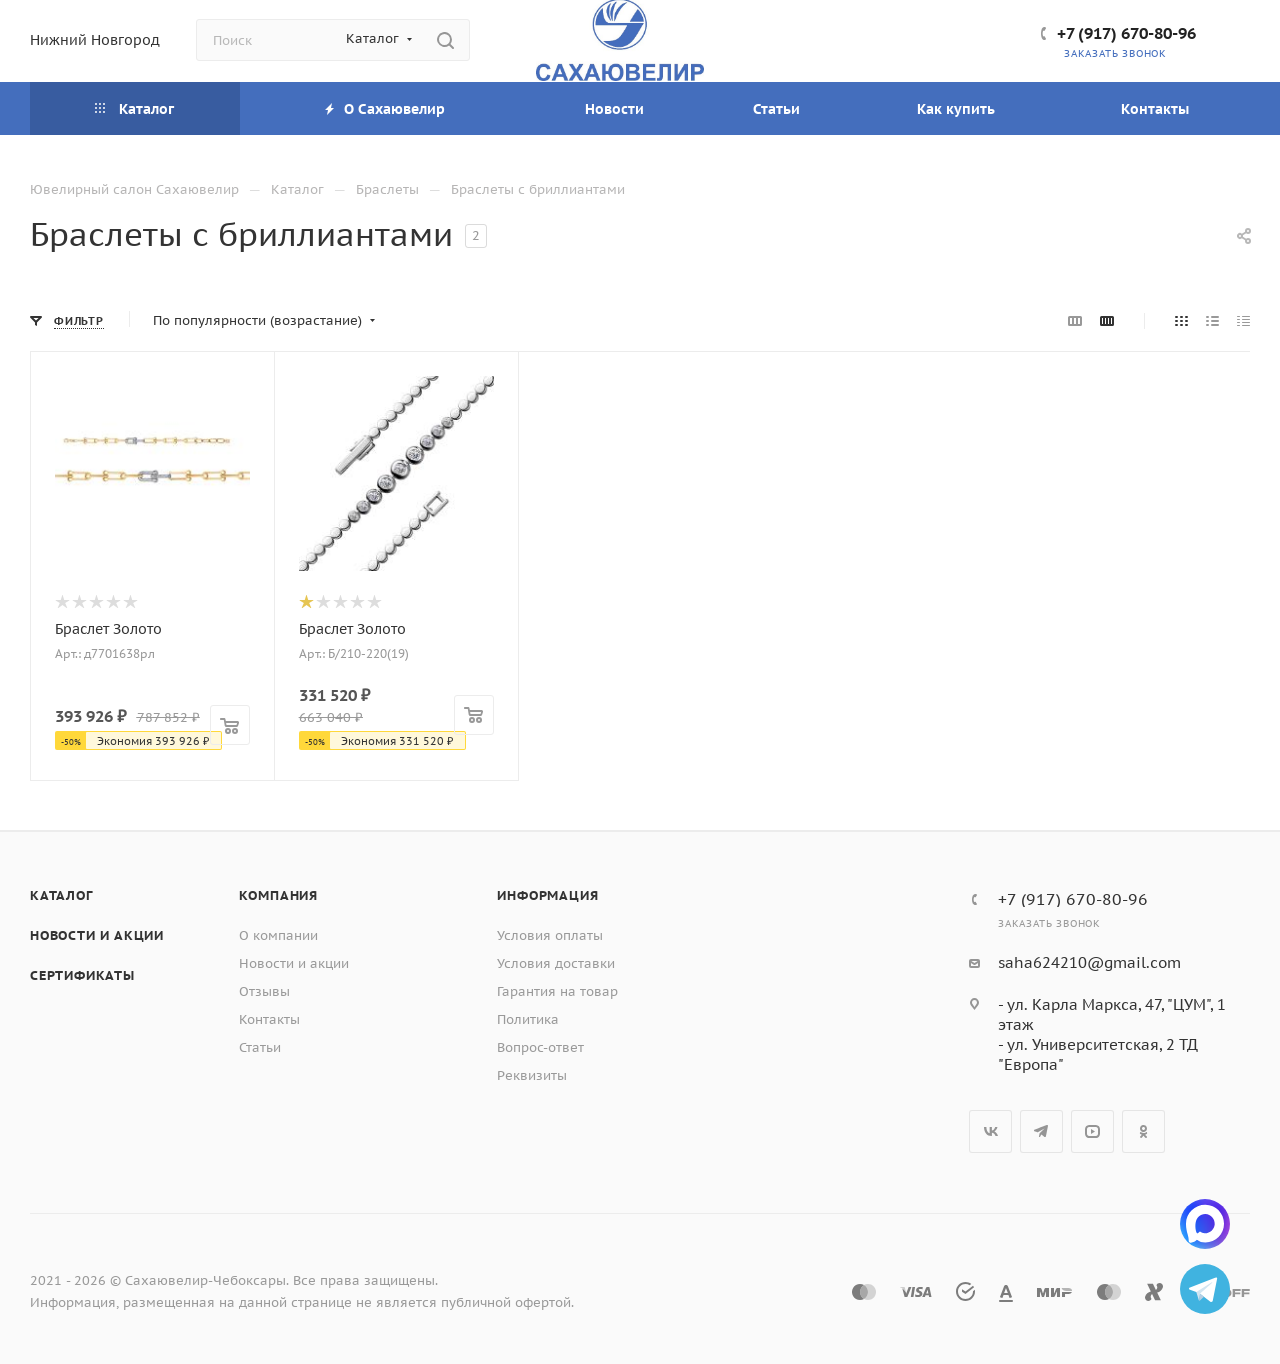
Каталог (61, 895)
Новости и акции (97, 935)
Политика (528, 1019)
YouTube (1092, 1131)
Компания (278, 895)
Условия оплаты (550, 935)
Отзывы (264, 991)
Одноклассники (1143, 1131)
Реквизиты (532, 1075)
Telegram (1041, 1131)
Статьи (260, 1047)
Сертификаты (82, 975)
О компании (278, 935)
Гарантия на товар (557, 991)
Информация (547, 895)
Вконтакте (990, 1131)
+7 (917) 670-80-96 (1126, 33)
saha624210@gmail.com (1089, 962)
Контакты (269, 1019)
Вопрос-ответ (540, 1047)
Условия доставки (556, 963)
